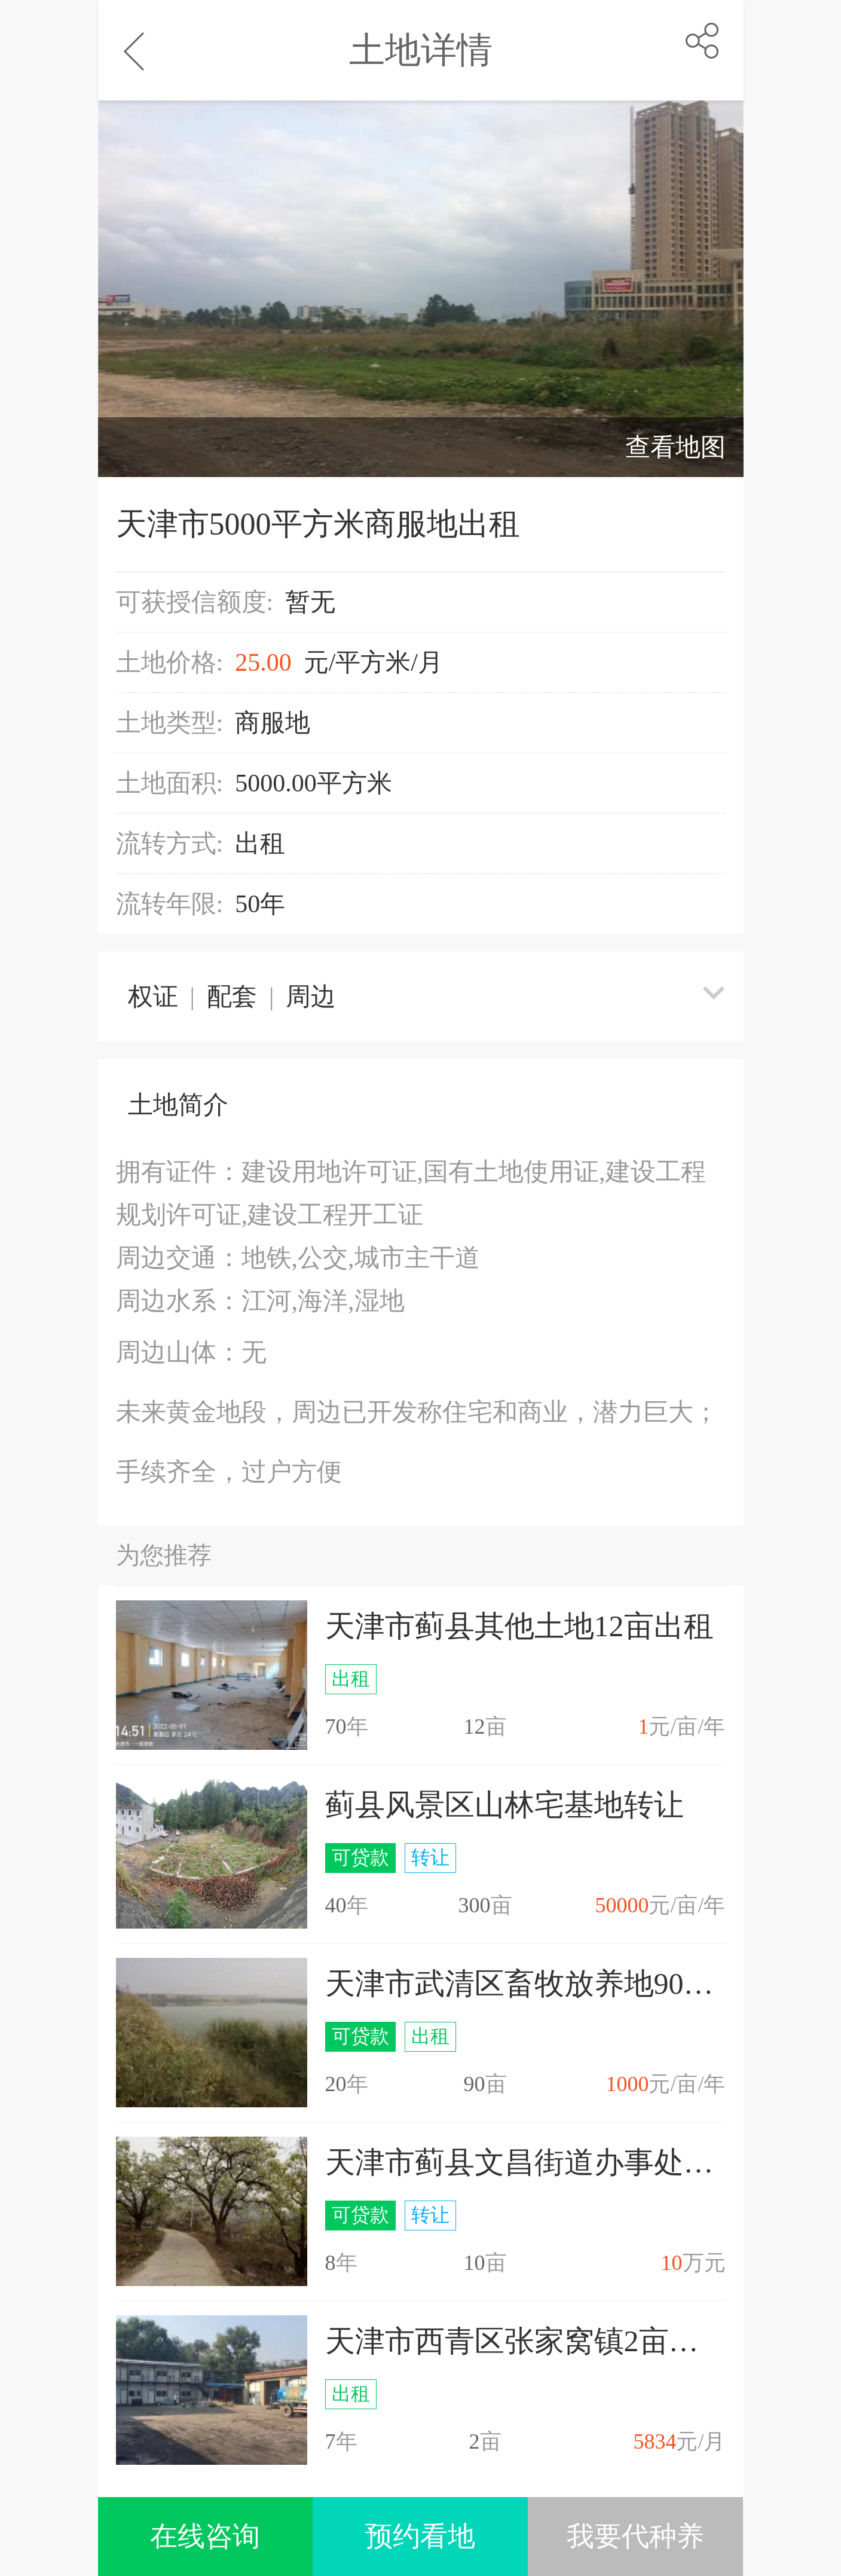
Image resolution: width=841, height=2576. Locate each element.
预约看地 (420, 2536)
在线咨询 (205, 2536)
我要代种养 (635, 2536)
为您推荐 (164, 1555)
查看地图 (675, 447)
